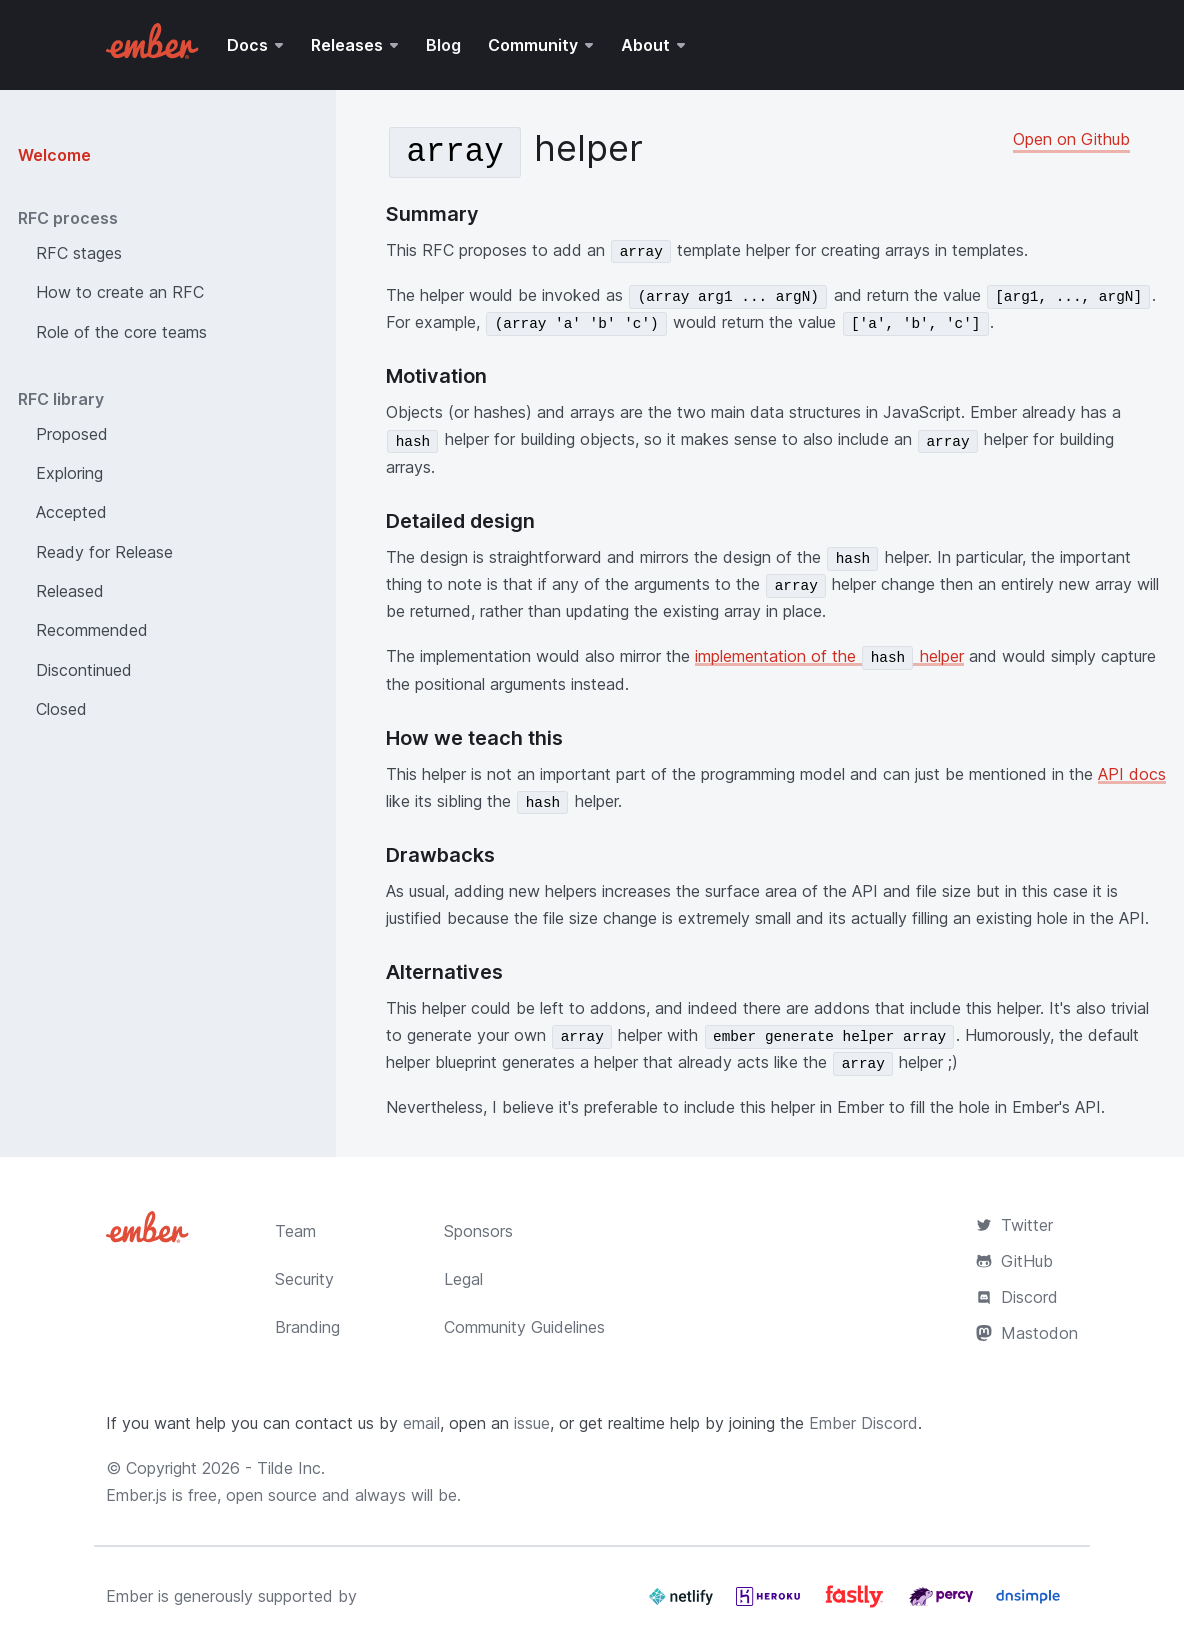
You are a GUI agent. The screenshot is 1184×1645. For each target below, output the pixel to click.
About (645, 45)
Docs (247, 45)
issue (532, 1423)
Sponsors (478, 1231)
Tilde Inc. (291, 1468)
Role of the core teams (121, 332)
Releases (347, 45)
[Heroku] (770, 1604)
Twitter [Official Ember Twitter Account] (1014, 1225)
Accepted (71, 512)
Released (70, 591)
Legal (463, 1279)
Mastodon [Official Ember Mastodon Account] (1027, 1333)
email (421, 1423)
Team (295, 1231)
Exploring (69, 473)
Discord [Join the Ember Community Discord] (1017, 1297)
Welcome (54, 155)
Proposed (72, 434)
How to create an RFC (120, 292)
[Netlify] (683, 1604)
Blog (443, 45)
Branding (307, 1327)
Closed (61, 709)
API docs (1132, 774)
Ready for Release (104, 552)
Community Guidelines (524, 1327)
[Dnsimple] (1028, 1604)
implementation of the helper (829, 656)
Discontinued (84, 670)
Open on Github (1071, 139)
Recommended (92, 630)
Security (304, 1279)
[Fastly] (857, 1604)
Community (533, 45)
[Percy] (943, 1604)
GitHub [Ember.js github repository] (1014, 1261)
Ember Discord (863, 1423)
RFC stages (79, 253)
